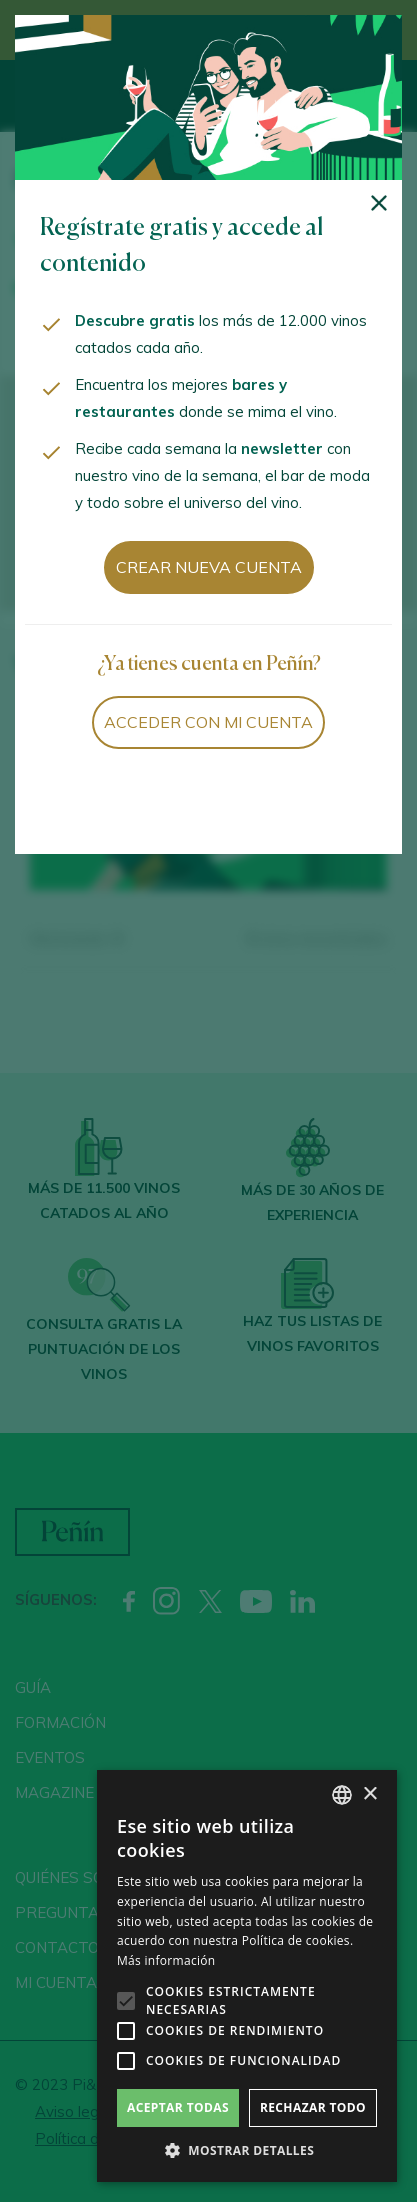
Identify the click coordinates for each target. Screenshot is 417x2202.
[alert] (247, 1976)
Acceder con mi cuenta (208, 722)
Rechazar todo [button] (313, 2107)
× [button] (369, 1794)
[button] (247, 2151)
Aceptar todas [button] (178, 2107)
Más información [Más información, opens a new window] (166, 1960)
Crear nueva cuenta (209, 567)
